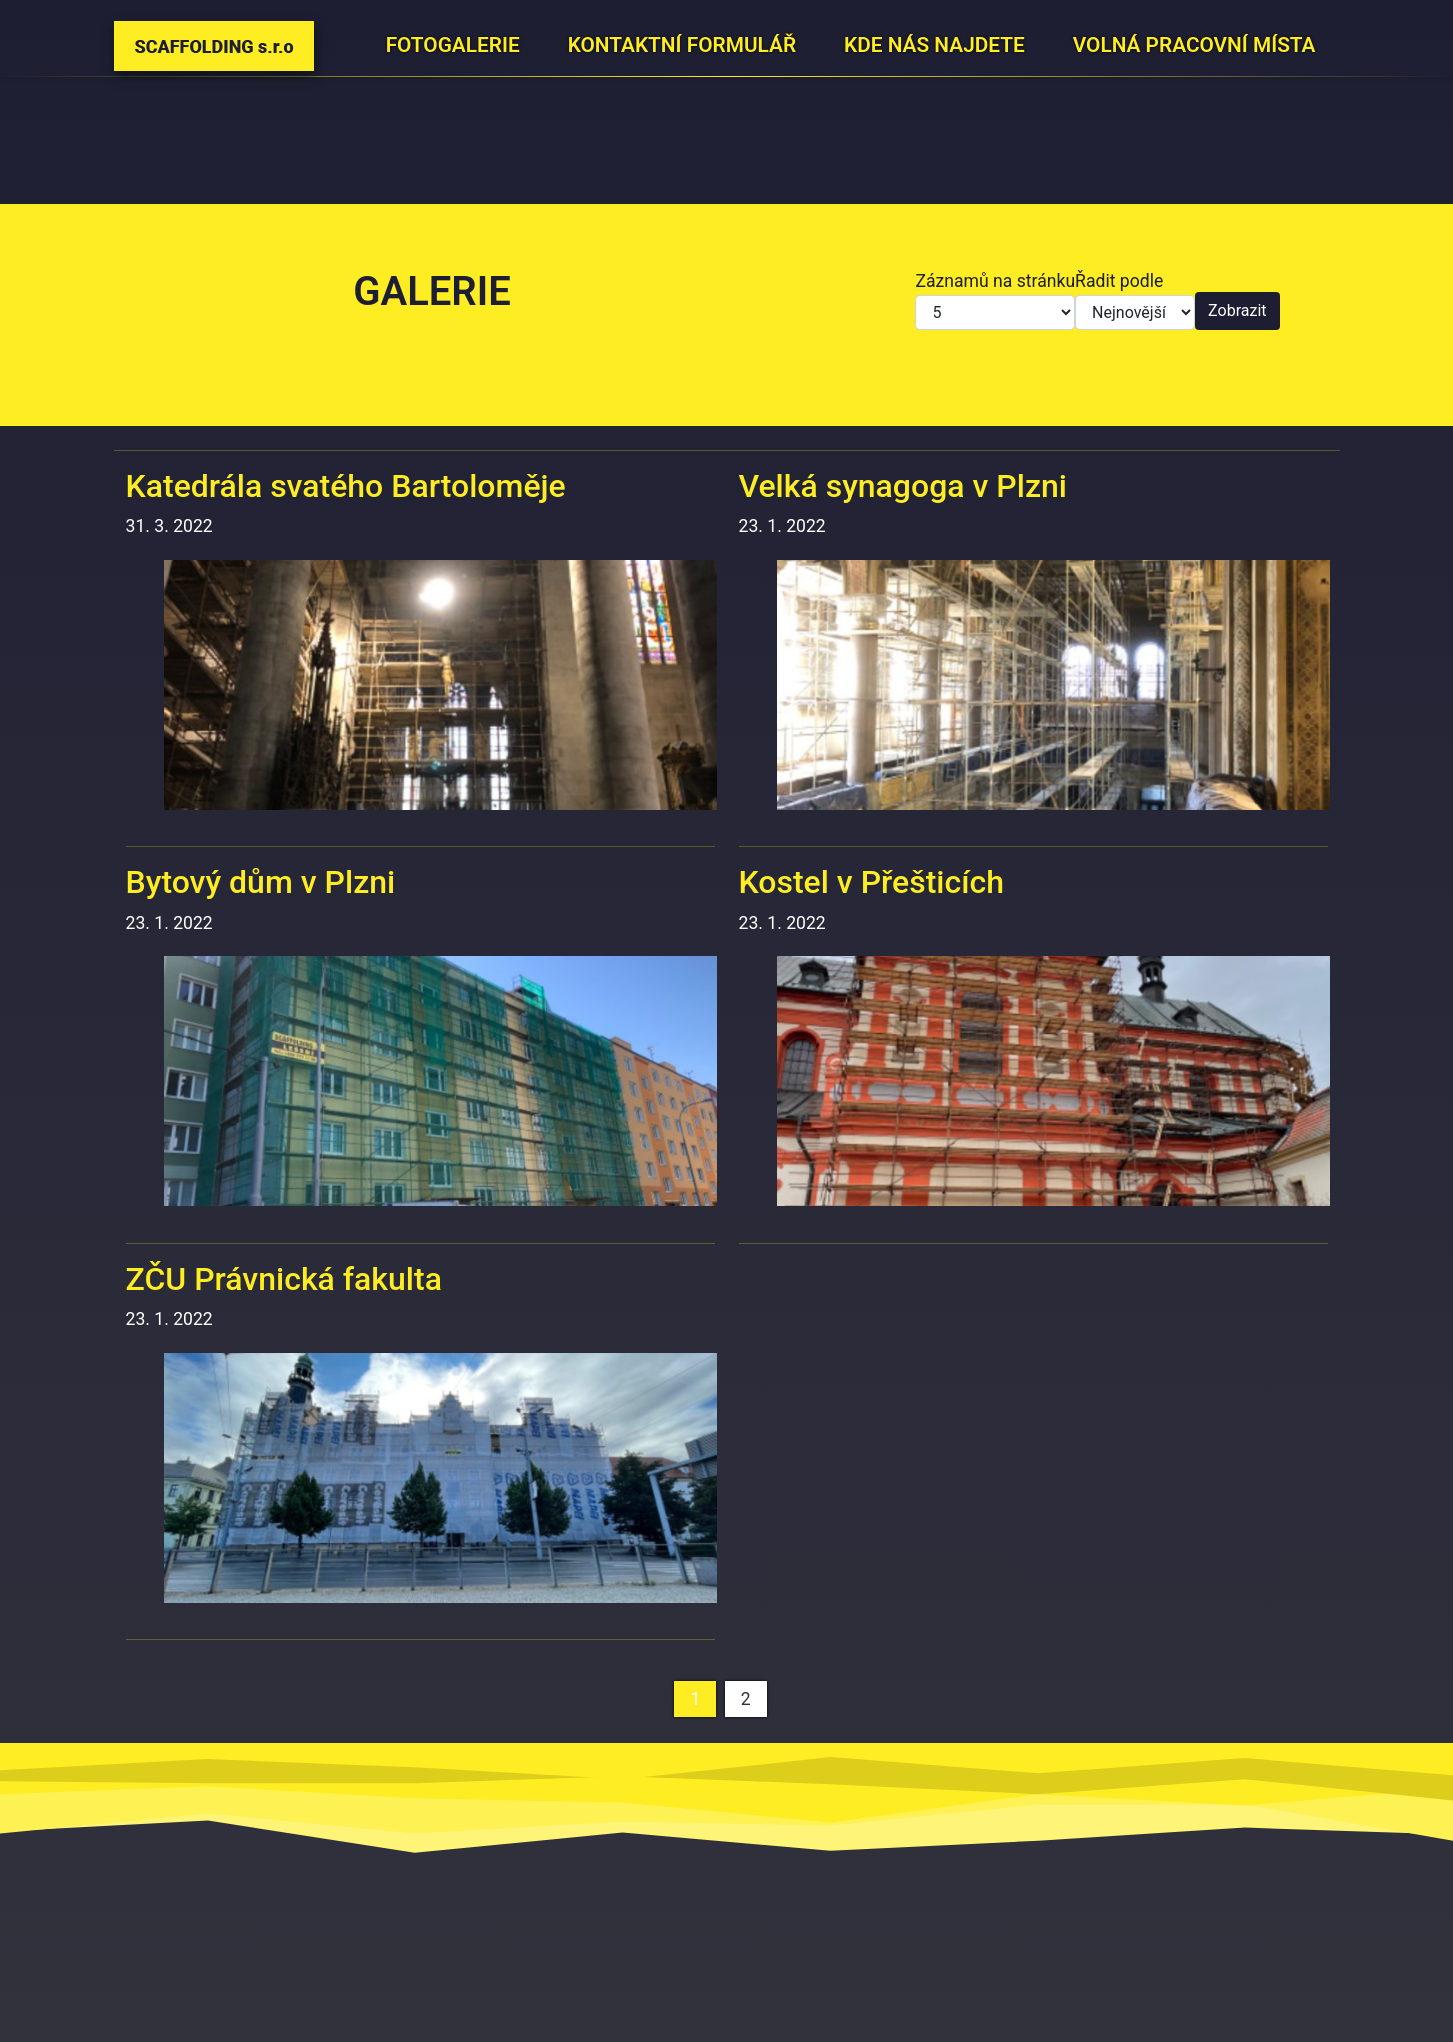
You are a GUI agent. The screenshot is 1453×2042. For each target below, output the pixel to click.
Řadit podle (1119, 281)
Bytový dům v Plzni (261, 882)
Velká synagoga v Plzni (903, 486)
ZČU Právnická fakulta (284, 1279)
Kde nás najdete (934, 45)
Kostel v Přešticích (872, 882)
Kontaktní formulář (682, 45)
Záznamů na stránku (995, 281)
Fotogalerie (453, 45)
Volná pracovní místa (1194, 45)
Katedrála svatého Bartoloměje (346, 486)
